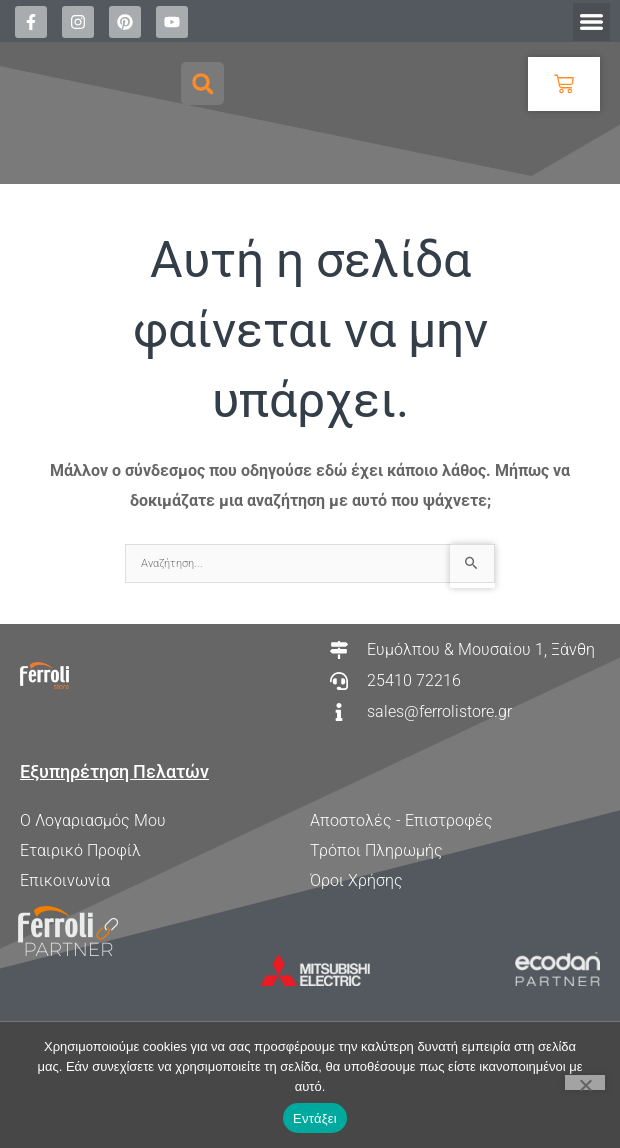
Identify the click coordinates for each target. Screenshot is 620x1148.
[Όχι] (585, 1082)
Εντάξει (315, 1118)
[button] (592, 22)
